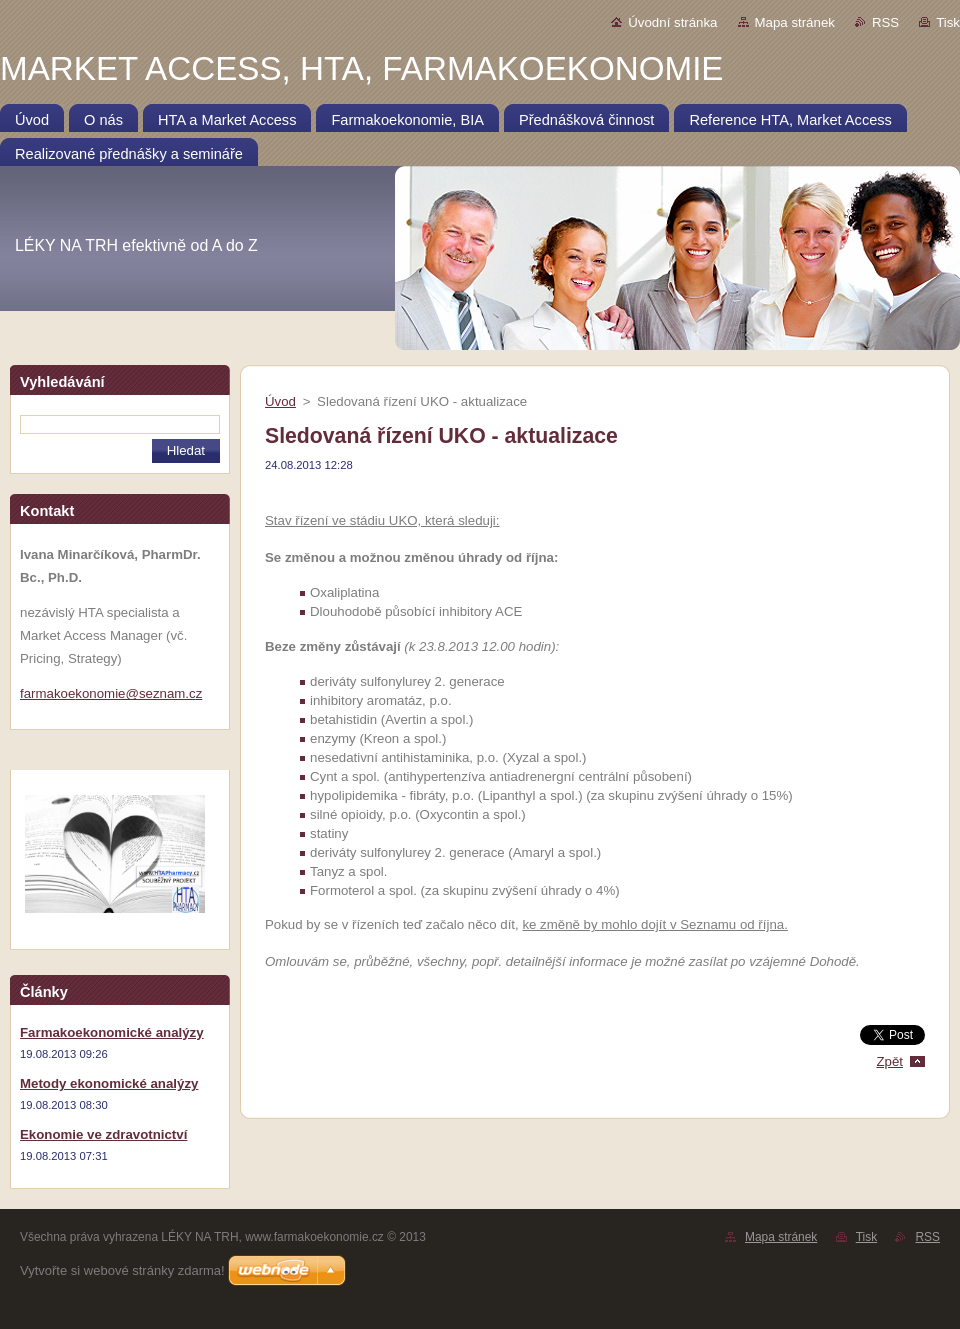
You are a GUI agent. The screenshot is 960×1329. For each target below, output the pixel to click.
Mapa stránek (795, 22)
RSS (885, 22)
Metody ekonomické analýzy (109, 1083)
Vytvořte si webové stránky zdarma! (122, 1270)
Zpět (889, 1061)
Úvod (280, 401)
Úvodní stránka (672, 22)
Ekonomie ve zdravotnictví (103, 1134)
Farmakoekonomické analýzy (112, 1032)
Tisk (948, 22)
